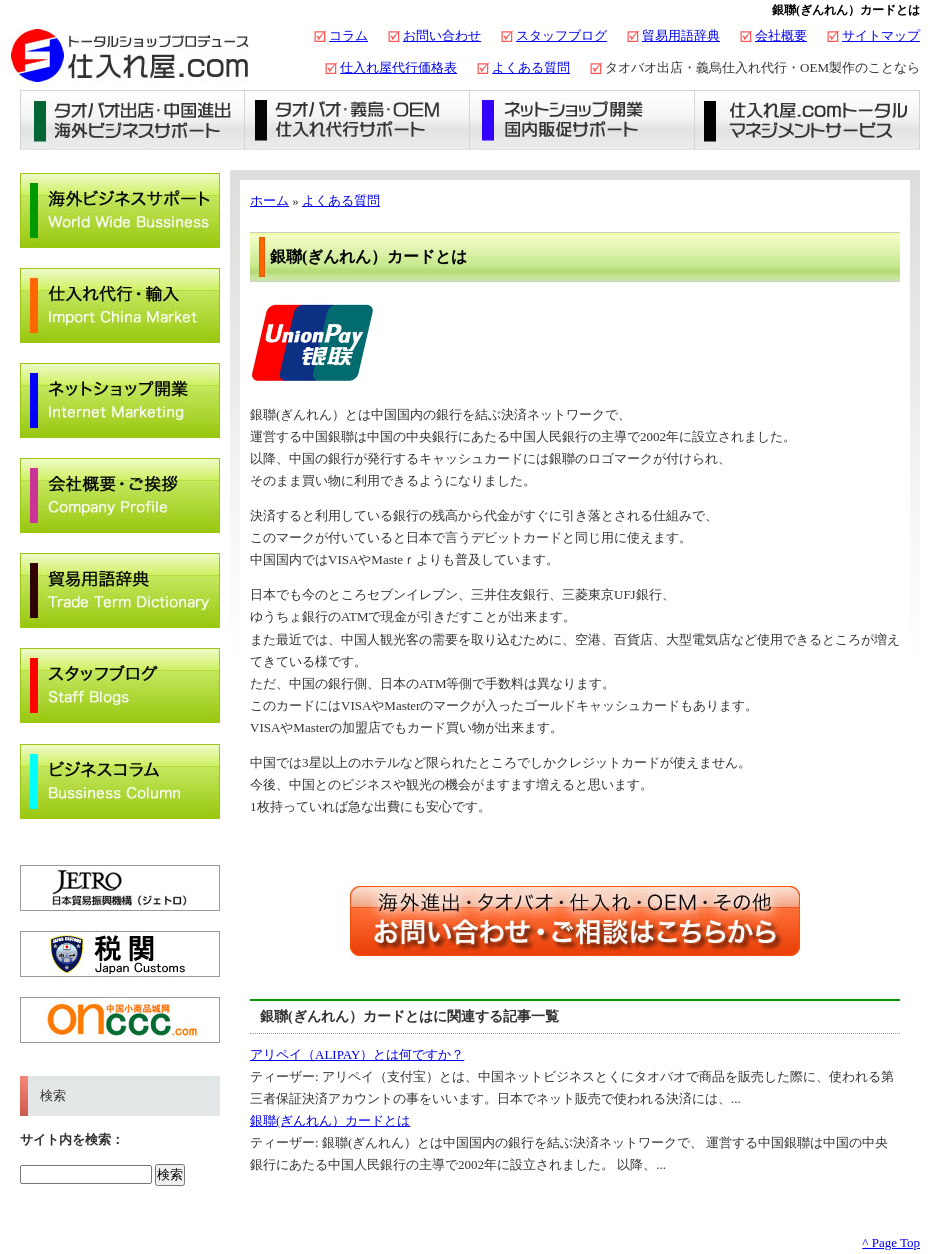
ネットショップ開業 (582, 120)
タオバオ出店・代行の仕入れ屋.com (130, 55)
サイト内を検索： (72, 1139)
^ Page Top (891, 1242)
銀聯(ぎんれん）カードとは (330, 1120)
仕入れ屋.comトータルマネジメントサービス (807, 120)
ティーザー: (286, 1076)
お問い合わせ (442, 35)
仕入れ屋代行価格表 (398, 67)
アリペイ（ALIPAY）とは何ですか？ (357, 1054)
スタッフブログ (561, 35)
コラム (348, 35)
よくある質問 (531, 67)
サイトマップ (881, 35)
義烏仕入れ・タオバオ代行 (357, 120)
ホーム (269, 200)
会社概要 (781, 35)
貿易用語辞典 (681, 35)
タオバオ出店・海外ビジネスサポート (132, 120)
